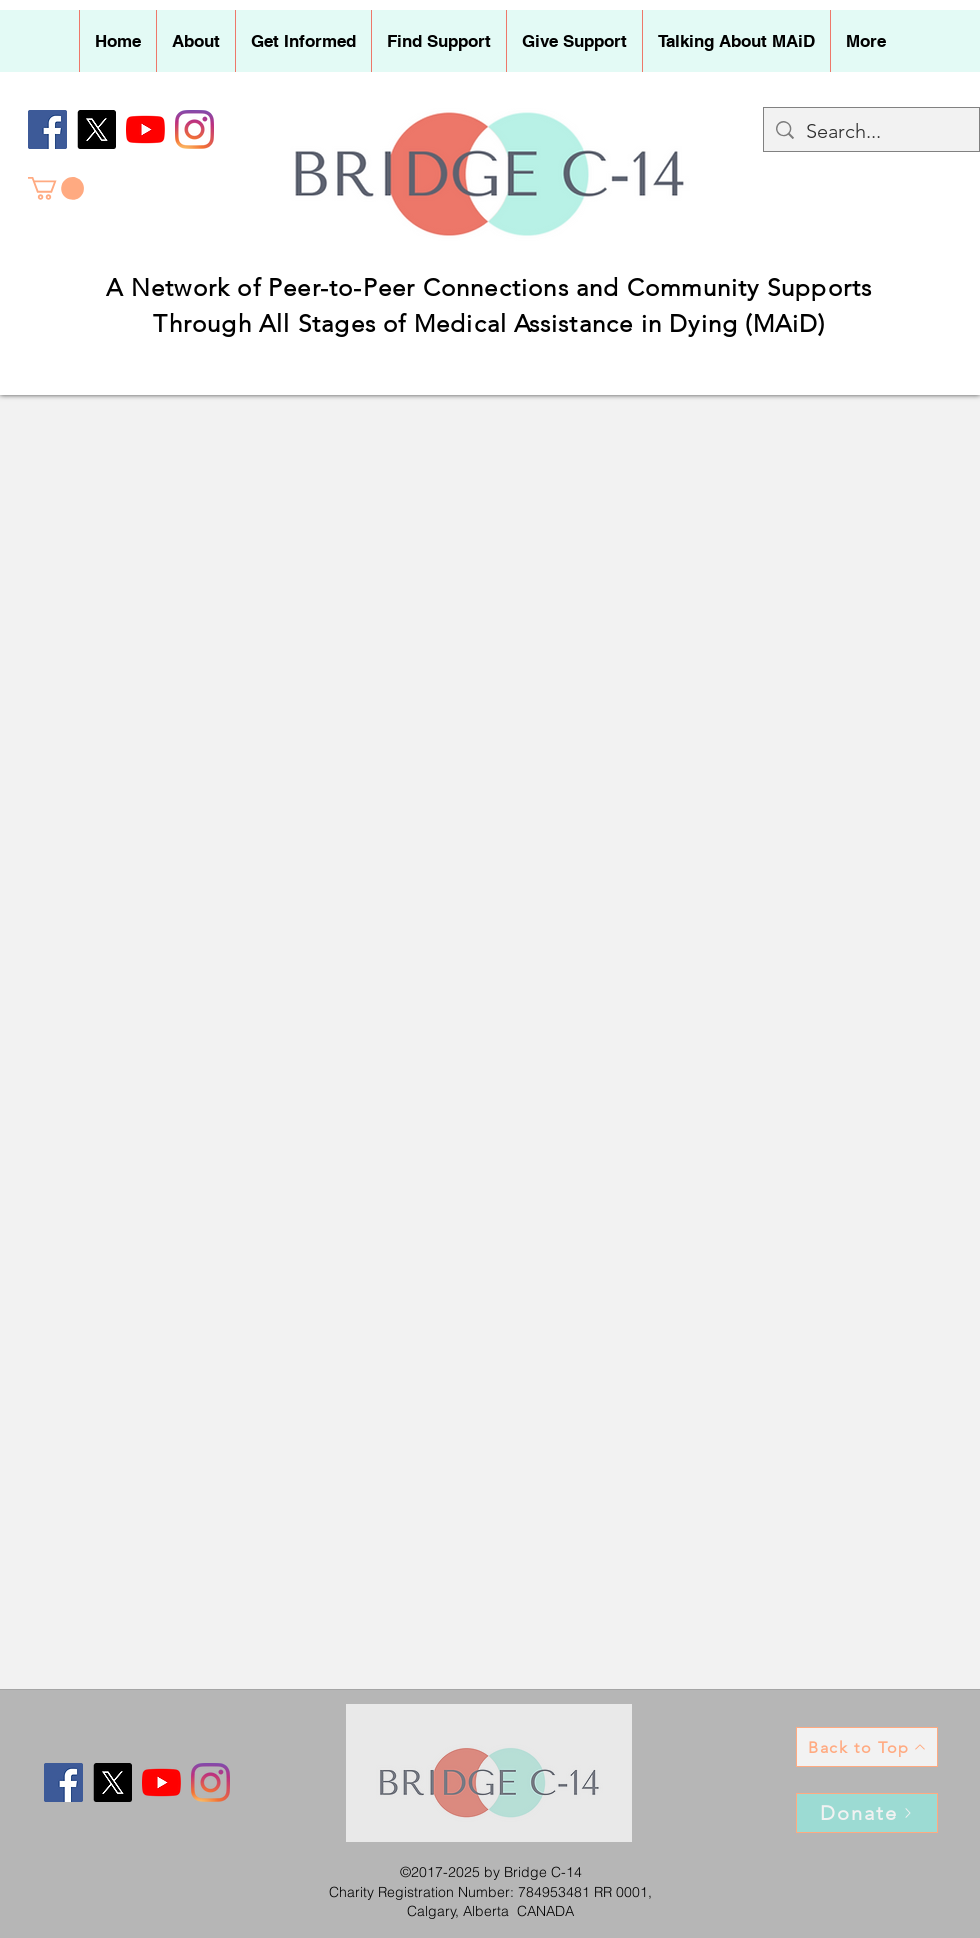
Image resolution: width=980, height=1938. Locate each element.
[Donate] (867, 1813)
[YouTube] (145, 129)
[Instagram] (194, 129)
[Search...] (871, 131)
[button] (195, 41)
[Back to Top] (867, 1747)
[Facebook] (47, 129)
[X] (96, 129)
